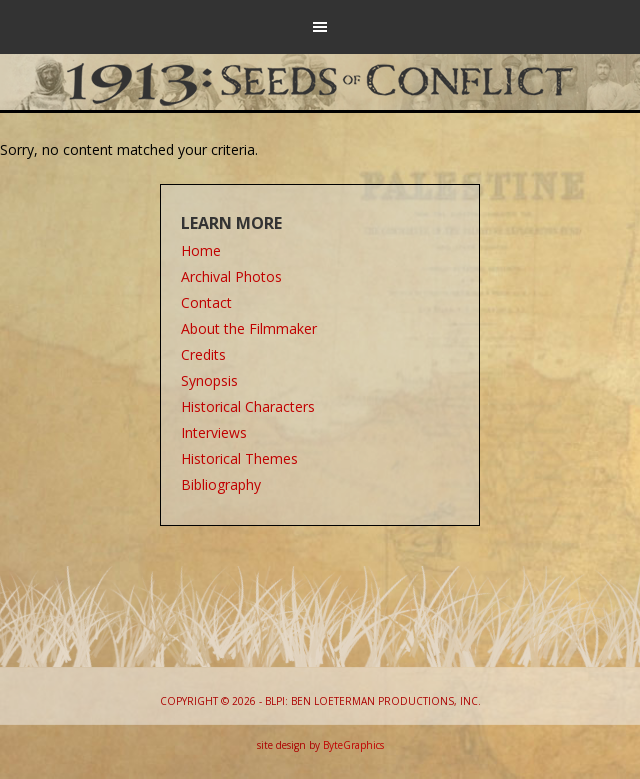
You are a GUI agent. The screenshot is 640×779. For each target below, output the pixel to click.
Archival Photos (231, 276)
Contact (206, 302)
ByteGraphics (353, 745)
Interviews (214, 432)
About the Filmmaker (249, 328)
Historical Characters (248, 406)
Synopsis (209, 380)
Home (201, 250)
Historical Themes (239, 458)
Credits (203, 354)
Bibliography (221, 484)
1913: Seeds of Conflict (320, 80)
